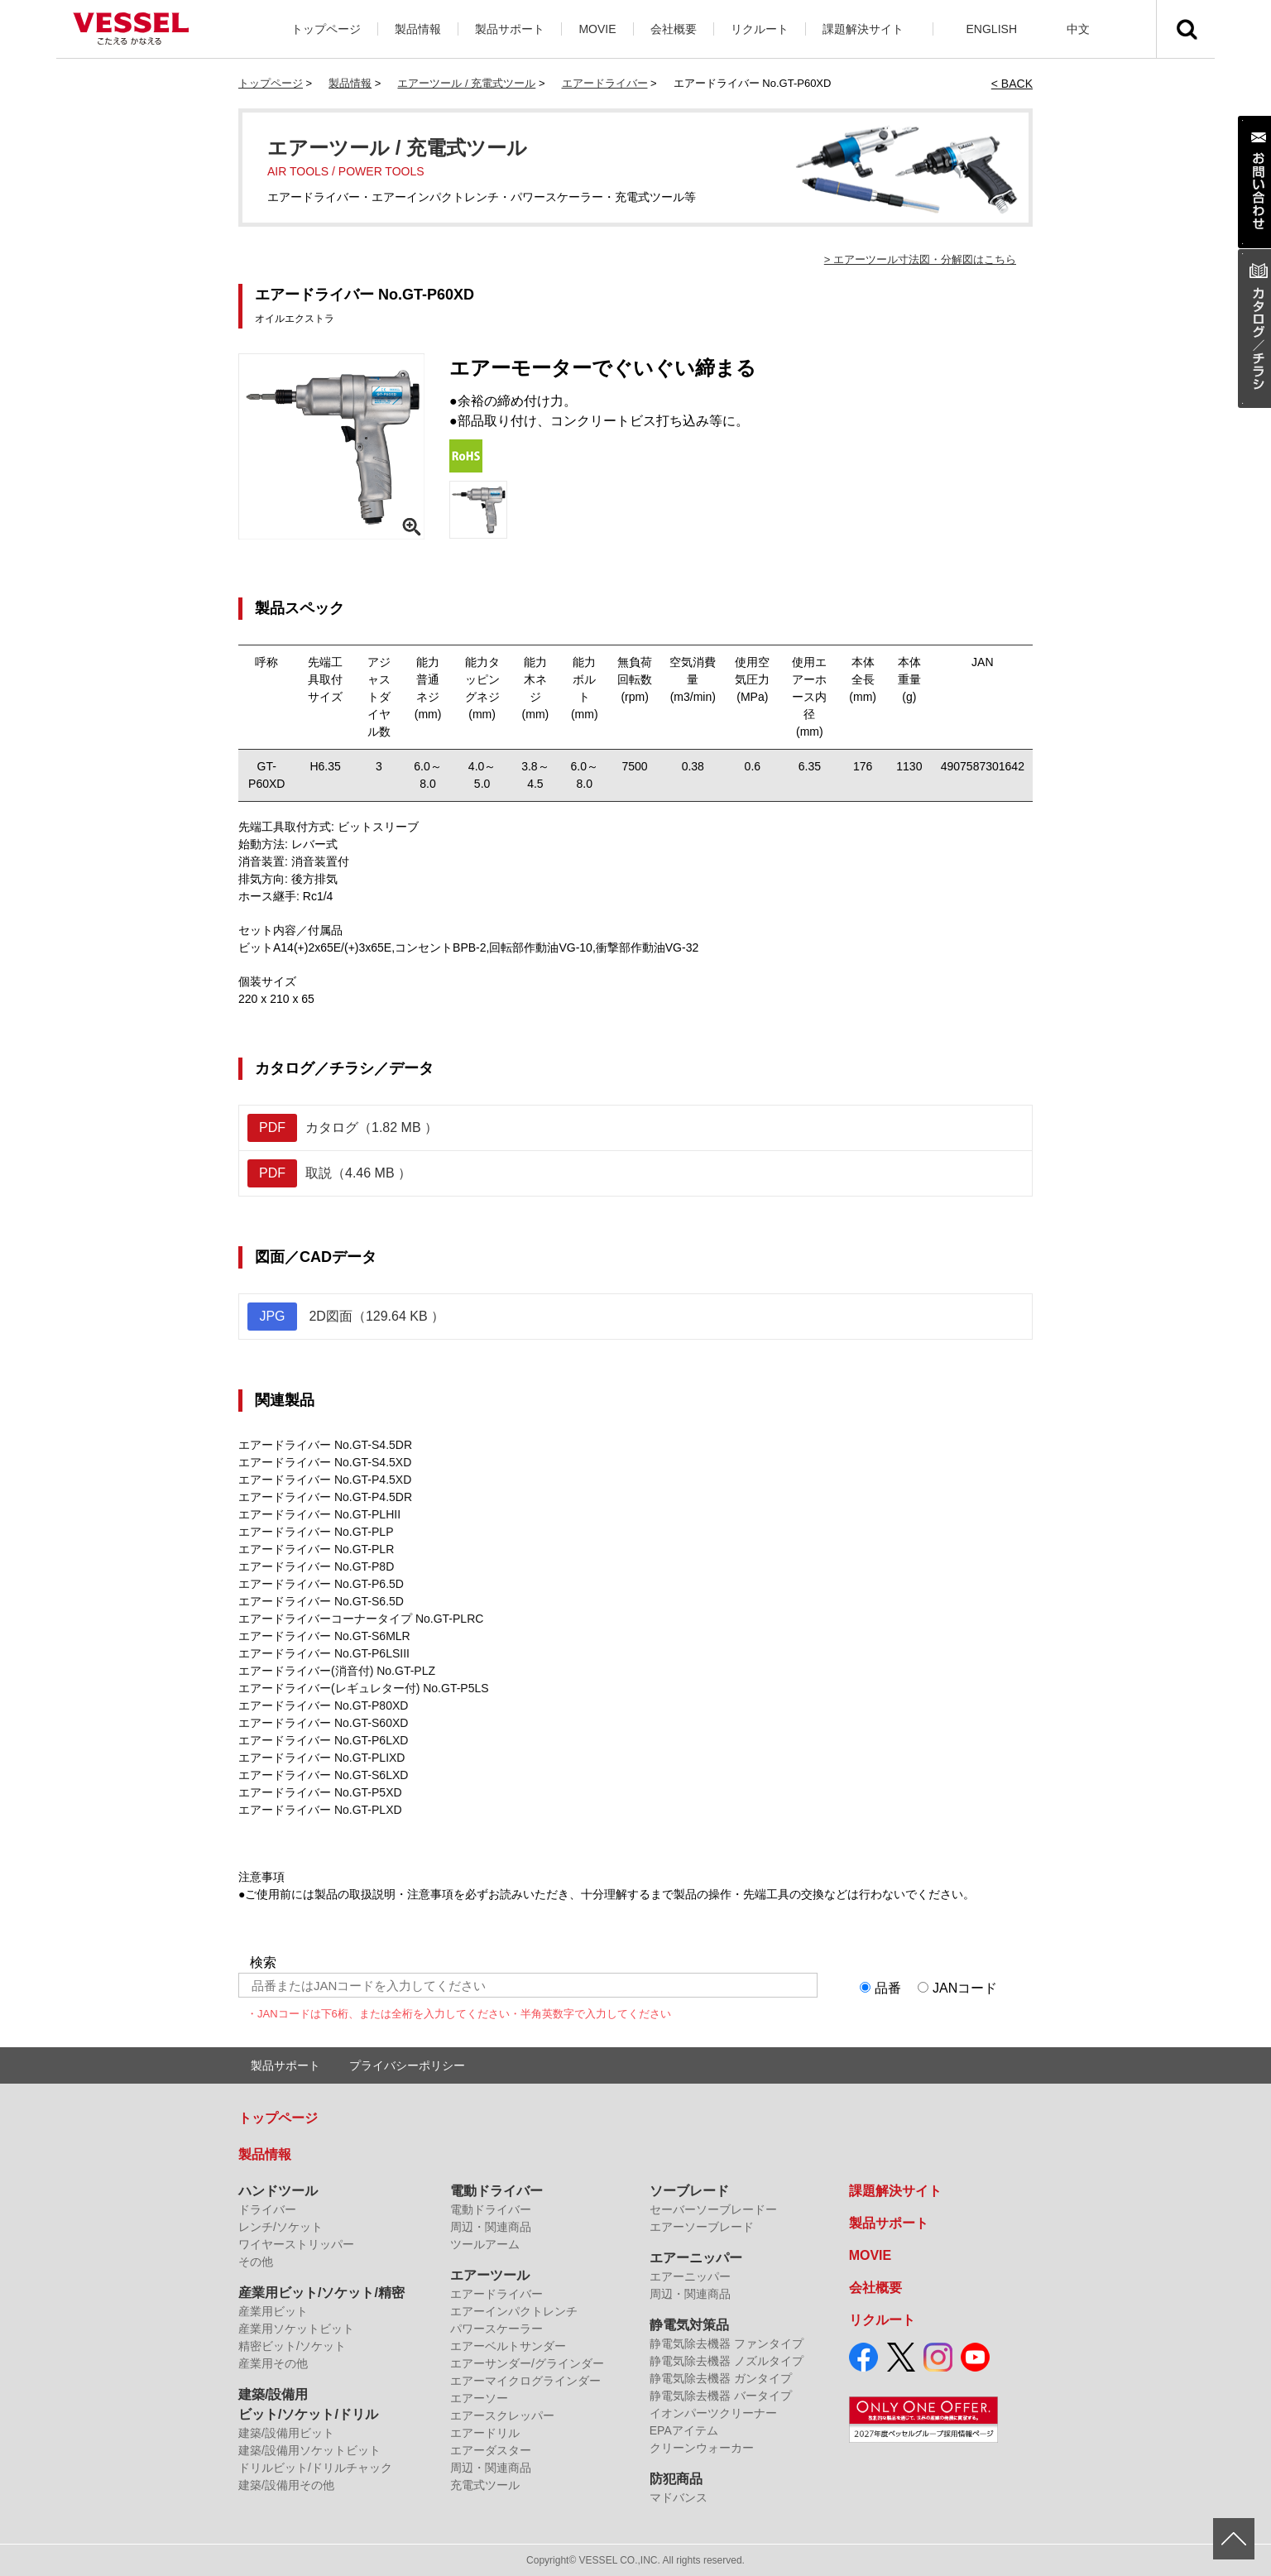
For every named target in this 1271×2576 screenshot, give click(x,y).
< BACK (1012, 83)
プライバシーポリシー (407, 2065)
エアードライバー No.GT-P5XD (320, 1792)
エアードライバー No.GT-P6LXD (323, 1740)
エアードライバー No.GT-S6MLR (324, 1636)
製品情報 (418, 29)
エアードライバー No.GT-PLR (316, 1549)
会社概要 (673, 29)
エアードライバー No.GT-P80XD (323, 1705)
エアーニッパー (696, 2258)
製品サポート (509, 29)
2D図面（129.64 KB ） (345, 1316)
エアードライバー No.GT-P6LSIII (324, 1653)
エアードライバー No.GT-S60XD (323, 1722)
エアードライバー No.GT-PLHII (319, 1514)
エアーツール (490, 2275)
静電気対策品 (689, 2325)
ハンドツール (278, 2191)
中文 (1078, 29)
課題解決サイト (863, 29)
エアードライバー (605, 83)
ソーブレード (689, 2191)
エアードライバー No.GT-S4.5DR (325, 1444)
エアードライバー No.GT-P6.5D (321, 1583)
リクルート (760, 29)
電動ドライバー (496, 2191)
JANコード (965, 1988)
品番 (888, 1988)
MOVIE (597, 29)
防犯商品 (676, 2479)
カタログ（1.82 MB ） (342, 1128)
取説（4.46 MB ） (329, 1173)
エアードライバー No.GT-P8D (316, 1566)
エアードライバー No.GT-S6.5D (321, 1601)
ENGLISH (991, 29)
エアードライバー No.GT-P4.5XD (324, 1479)
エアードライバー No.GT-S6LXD (323, 1775)
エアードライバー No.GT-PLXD (320, 1809)
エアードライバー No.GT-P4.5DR (325, 1497)
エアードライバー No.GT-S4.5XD (324, 1462)
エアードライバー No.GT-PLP (315, 1531)
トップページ (326, 29)
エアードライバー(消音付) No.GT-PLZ (336, 1670)
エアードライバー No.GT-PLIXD (321, 1757)
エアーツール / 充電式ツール (466, 83)
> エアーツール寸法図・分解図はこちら (920, 259)
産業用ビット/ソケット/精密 (321, 2293)
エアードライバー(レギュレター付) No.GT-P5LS (363, 1688)
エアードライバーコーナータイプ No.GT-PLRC (360, 1618)
